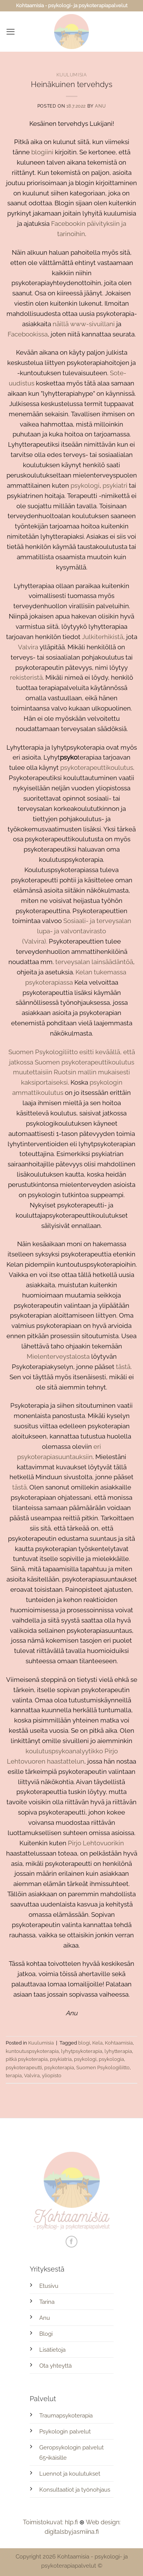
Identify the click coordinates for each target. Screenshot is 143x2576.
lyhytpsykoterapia (81, 2051)
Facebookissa (28, 334)
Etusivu (48, 2286)
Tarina (47, 2301)
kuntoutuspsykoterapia (32, 2051)
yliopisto (51, 2075)
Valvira (28, 647)
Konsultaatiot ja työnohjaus (74, 2489)
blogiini (42, 152)
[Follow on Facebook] (71, 2242)
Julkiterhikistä (102, 637)
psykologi (85, 485)
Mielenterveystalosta (58, 1356)
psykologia (111, 2059)
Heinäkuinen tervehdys (71, 84)
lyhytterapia (118, 2051)
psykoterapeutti (24, 2067)
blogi (84, 2043)
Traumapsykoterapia (66, 2415)
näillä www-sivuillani (84, 324)
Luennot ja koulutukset (69, 2473)
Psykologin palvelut (65, 2431)
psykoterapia (59, 2067)
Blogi (46, 2333)
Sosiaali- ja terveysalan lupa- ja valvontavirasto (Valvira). (76, 931)
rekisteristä (26, 677)
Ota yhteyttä (55, 2365)
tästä (123, 1366)
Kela (97, 2043)
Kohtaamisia (119, 2043)
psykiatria (61, 2059)
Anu (100, 106)
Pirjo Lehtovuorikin (96, 1843)
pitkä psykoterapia (27, 2059)
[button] (11, 31)
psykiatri (115, 485)
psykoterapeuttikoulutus (96, 767)
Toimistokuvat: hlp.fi (50, 2522)
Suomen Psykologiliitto (43, 1052)
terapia (14, 2075)
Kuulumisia (71, 75)
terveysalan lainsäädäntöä (94, 962)
